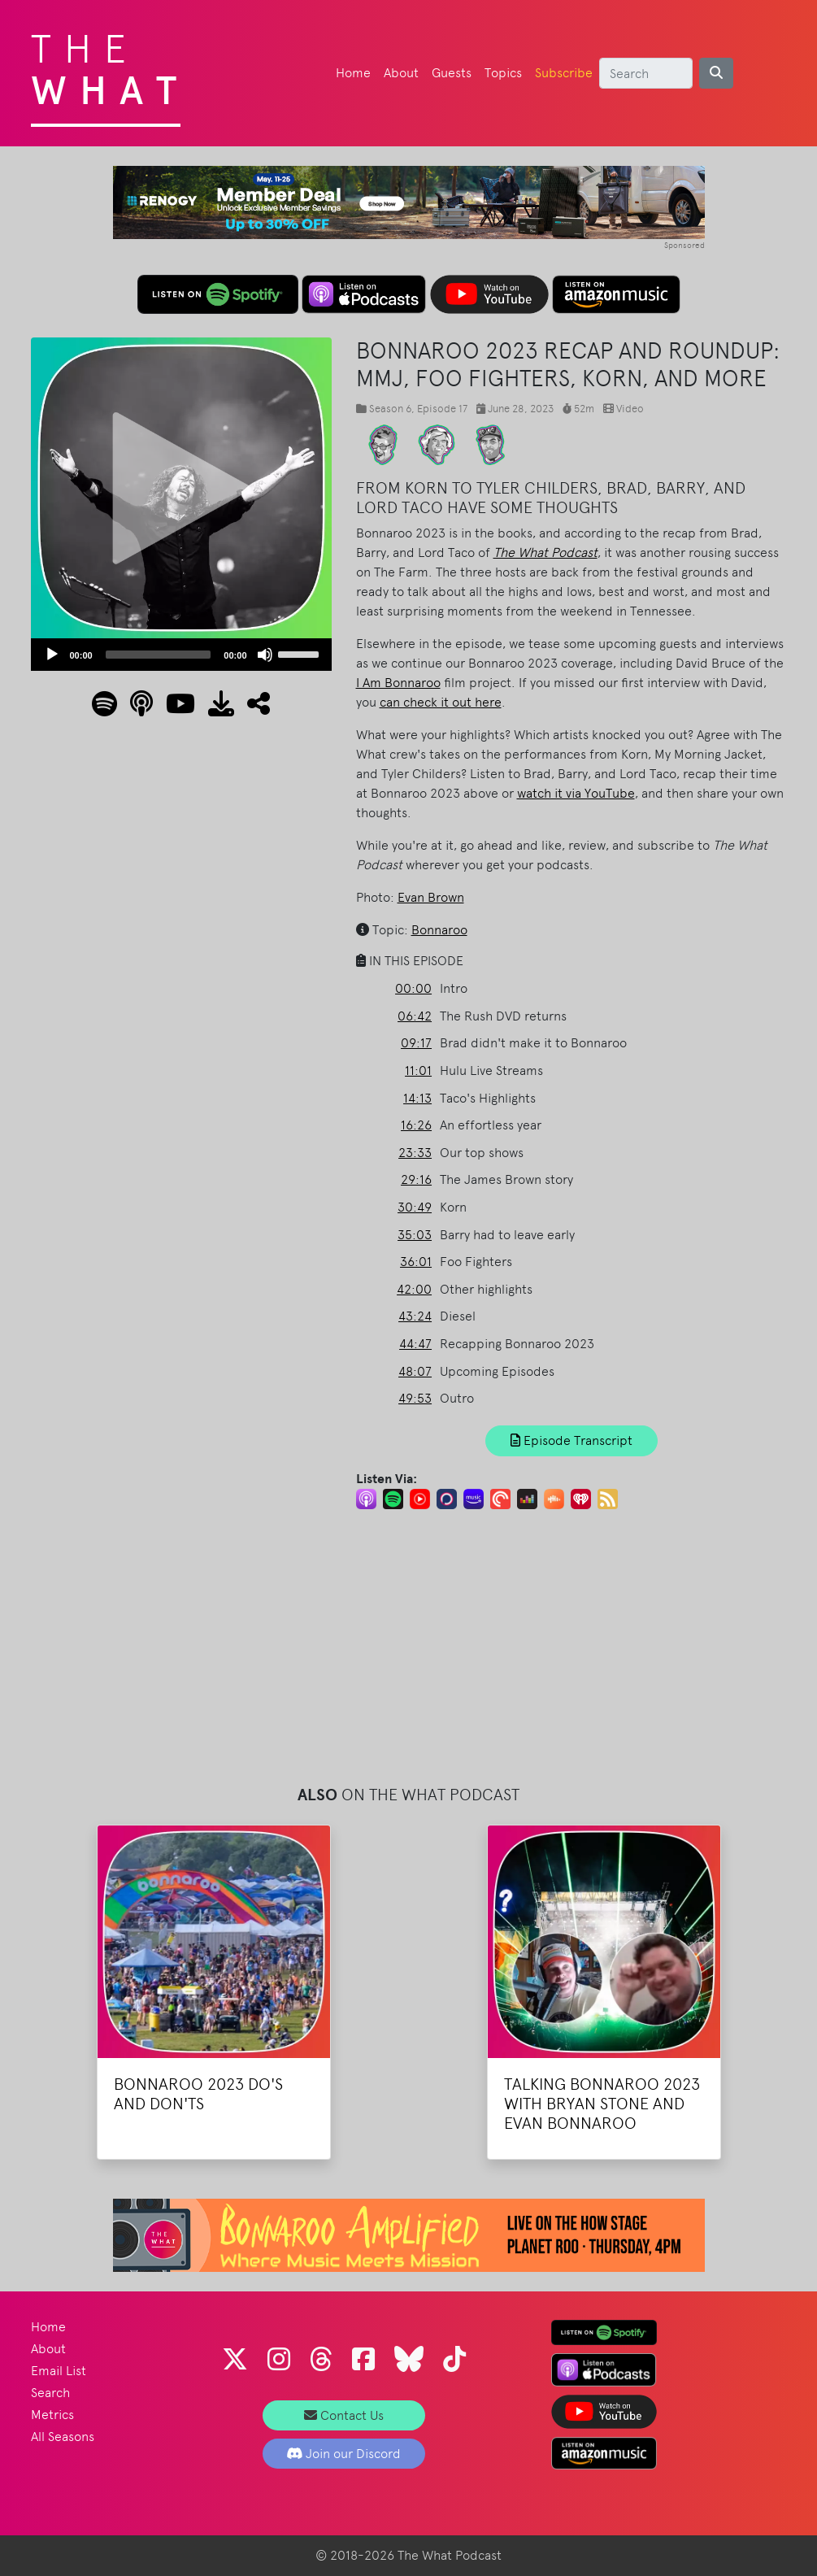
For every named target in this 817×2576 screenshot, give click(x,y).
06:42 (415, 1016)
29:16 (416, 1179)
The (110, 65)
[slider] (158, 655)
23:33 (415, 1152)
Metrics (52, 2414)
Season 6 (390, 408)
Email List (58, 2370)
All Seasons (62, 2436)
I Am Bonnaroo (398, 682)
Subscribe (564, 72)
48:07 (415, 1371)
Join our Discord (343, 2453)
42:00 (414, 1289)
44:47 (415, 1343)
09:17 (416, 1043)
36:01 (416, 1261)
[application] (181, 654)
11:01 (418, 1070)
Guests (452, 72)
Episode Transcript (571, 1440)
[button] (252, 708)
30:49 (415, 1207)
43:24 (415, 1316)
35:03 (415, 1234)
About (401, 72)
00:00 (413, 988)
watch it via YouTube (576, 793)
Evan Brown (431, 897)
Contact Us (344, 2415)
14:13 (417, 1098)
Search (50, 2392)
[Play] (52, 654)
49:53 (415, 1398)
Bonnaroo (439, 930)
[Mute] (265, 654)
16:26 (416, 1125)
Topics (503, 72)
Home (353, 72)
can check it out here (441, 702)
